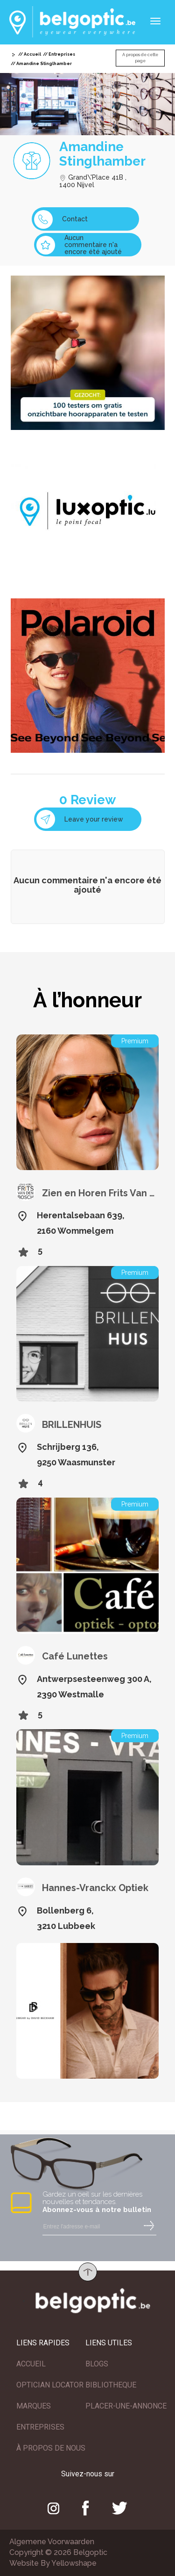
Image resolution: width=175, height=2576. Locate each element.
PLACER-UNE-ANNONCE (126, 2405)
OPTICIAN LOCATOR (50, 2384)
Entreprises (62, 54)
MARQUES (33, 2405)
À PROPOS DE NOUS (50, 2448)
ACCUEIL (31, 2363)
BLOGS (96, 2363)
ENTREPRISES (40, 2427)
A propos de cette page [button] (140, 57)
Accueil (32, 54)
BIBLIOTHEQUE (110, 2384)
